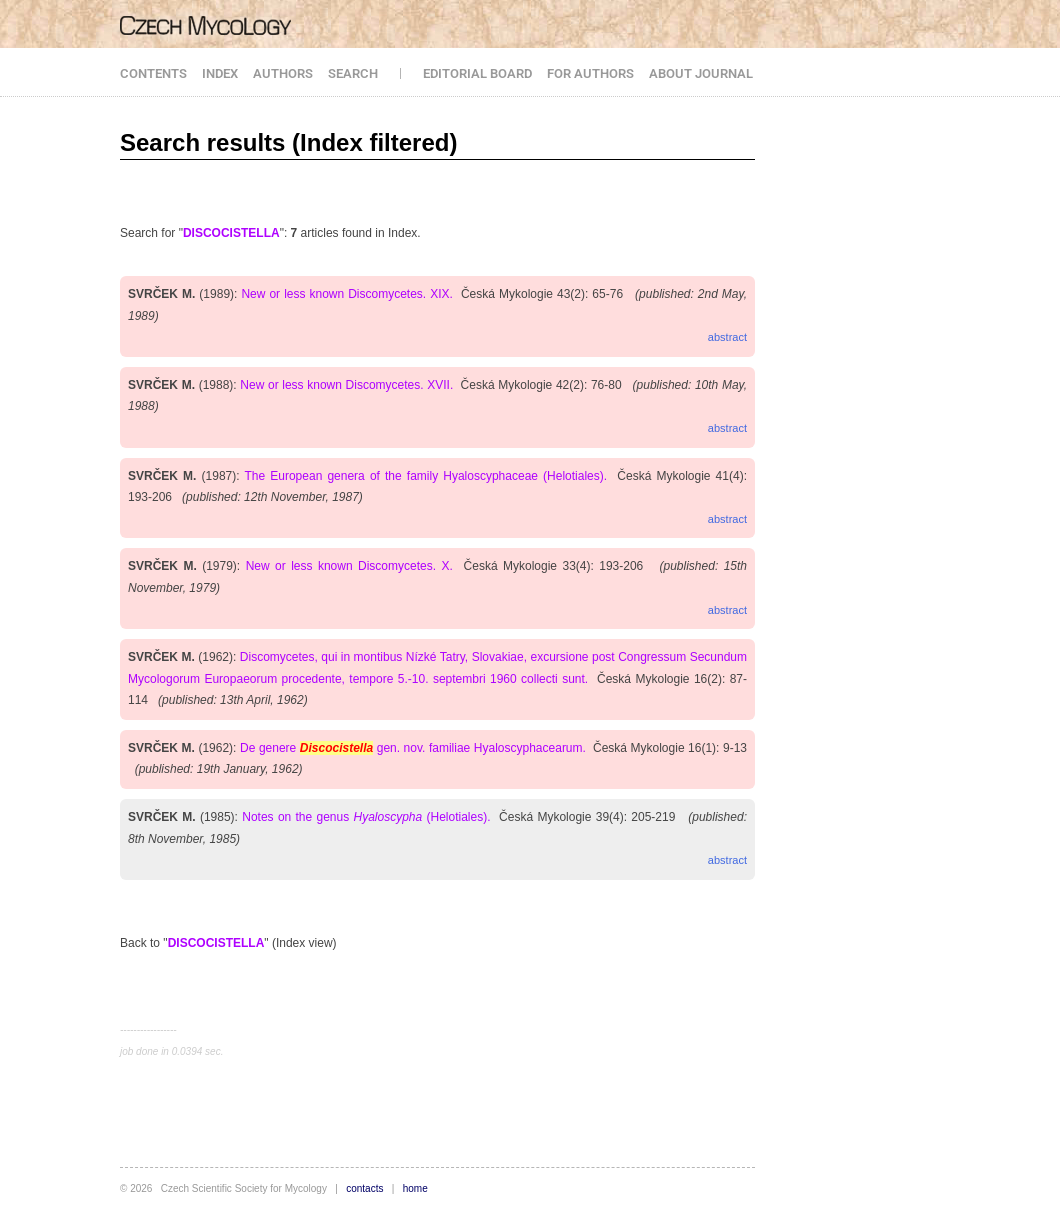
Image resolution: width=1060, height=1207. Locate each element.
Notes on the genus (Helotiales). (366, 817)
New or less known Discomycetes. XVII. (346, 385)
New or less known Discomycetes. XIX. (346, 294)
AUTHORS (283, 73)
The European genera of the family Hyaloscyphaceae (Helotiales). (425, 476)
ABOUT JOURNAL (701, 73)
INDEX (220, 73)
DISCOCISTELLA (231, 233)
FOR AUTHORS (590, 73)
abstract (727, 337)
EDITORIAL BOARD (477, 73)
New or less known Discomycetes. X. (349, 566)
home (415, 1188)
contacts (364, 1188)
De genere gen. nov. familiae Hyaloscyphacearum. (413, 748)
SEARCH (353, 73)
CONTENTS (153, 73)
